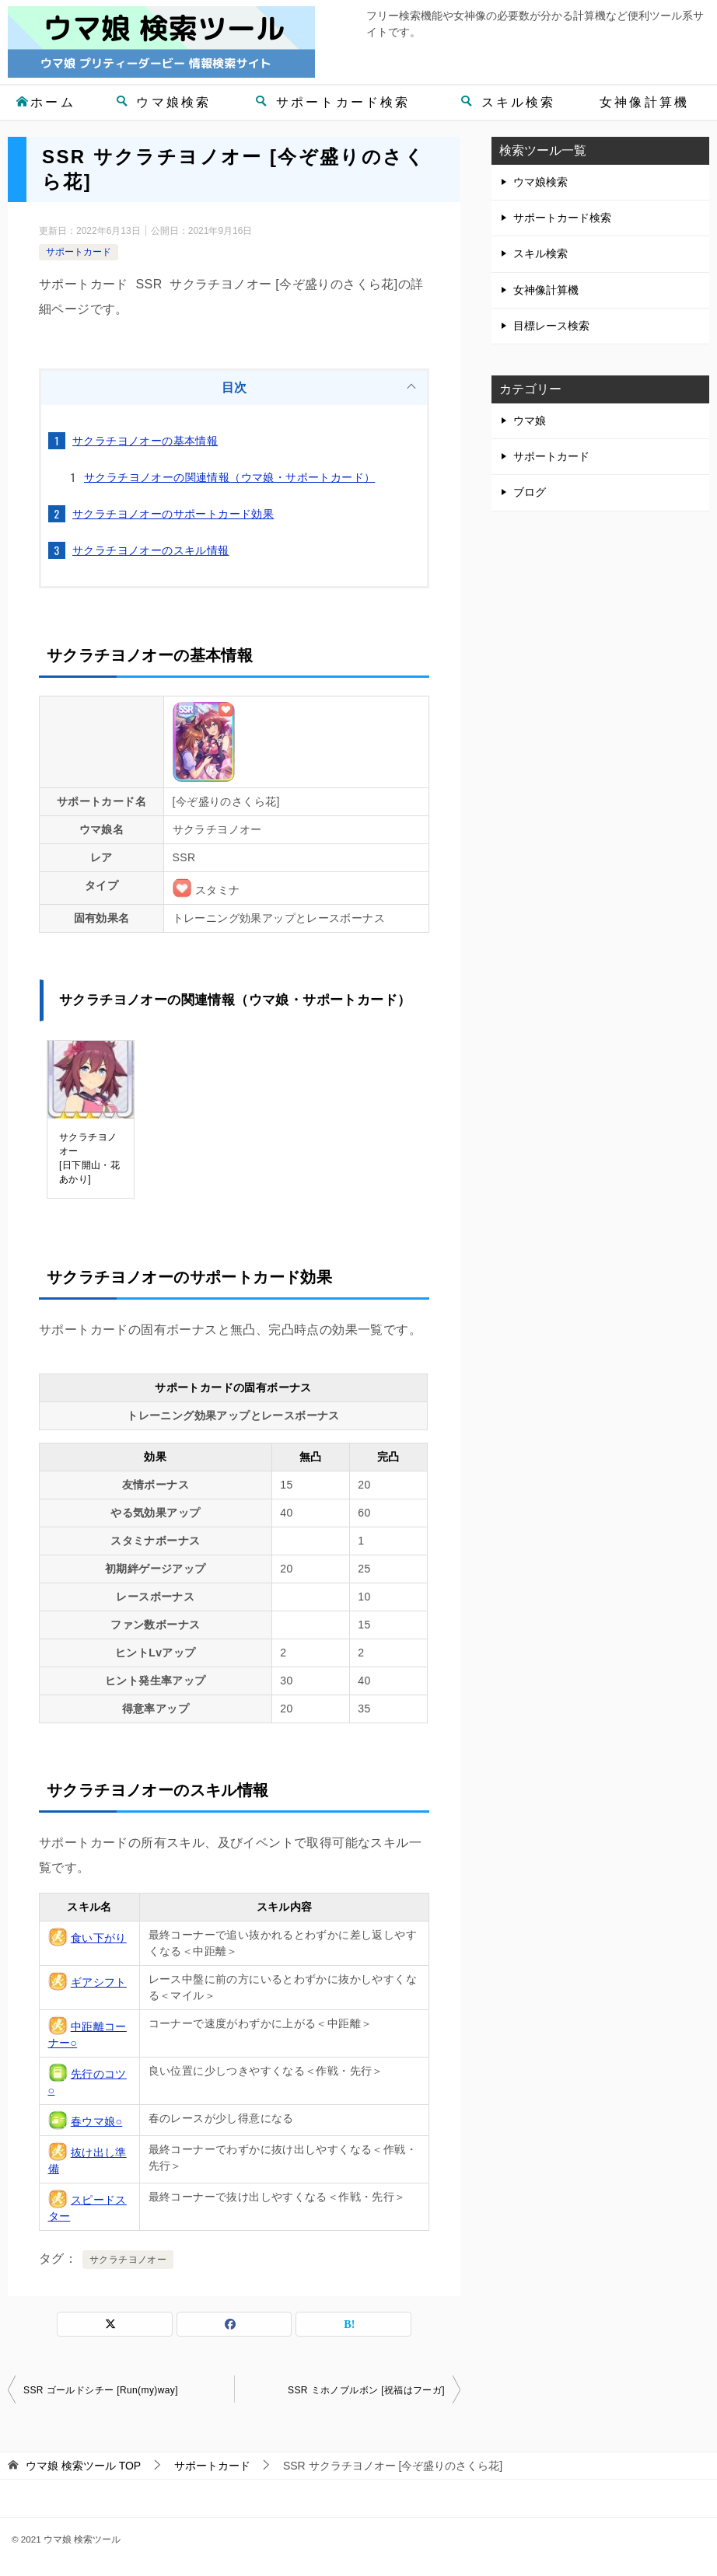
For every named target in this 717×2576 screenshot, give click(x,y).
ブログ (529, 492)
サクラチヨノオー (127, 2259)
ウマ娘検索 (164, 102)
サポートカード (78, 251)
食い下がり (99, 1938)
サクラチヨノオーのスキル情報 (150, 550)
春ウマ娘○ (96, 2121)
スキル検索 (508, 102)
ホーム (45, 102)
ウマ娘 (529, 420)
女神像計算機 (644, 102)
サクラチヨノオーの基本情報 (145, 441)
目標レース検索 (551, 325)
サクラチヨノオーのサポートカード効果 (173, 514)
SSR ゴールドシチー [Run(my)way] (100, 2390)
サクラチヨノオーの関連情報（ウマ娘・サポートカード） (229, 477)
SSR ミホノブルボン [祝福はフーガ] (366, 2390)
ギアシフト (99, 1982)
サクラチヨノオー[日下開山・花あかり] (89, 1158)
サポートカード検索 (333, 102)
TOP (83, 2465)
